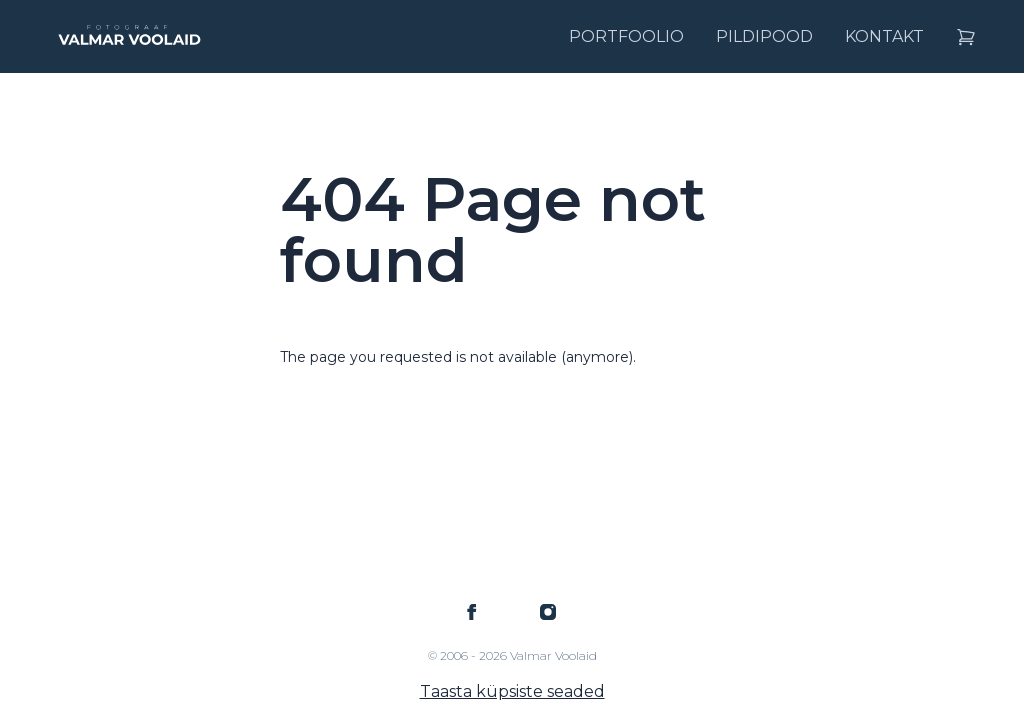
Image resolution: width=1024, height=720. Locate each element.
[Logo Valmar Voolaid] (128, 36)
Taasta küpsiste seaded (512, 691)
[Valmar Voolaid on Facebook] (472, 612)
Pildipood (764, 36)
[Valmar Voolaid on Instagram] (548, 612)
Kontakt (884, 36)
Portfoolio (626, 36)
